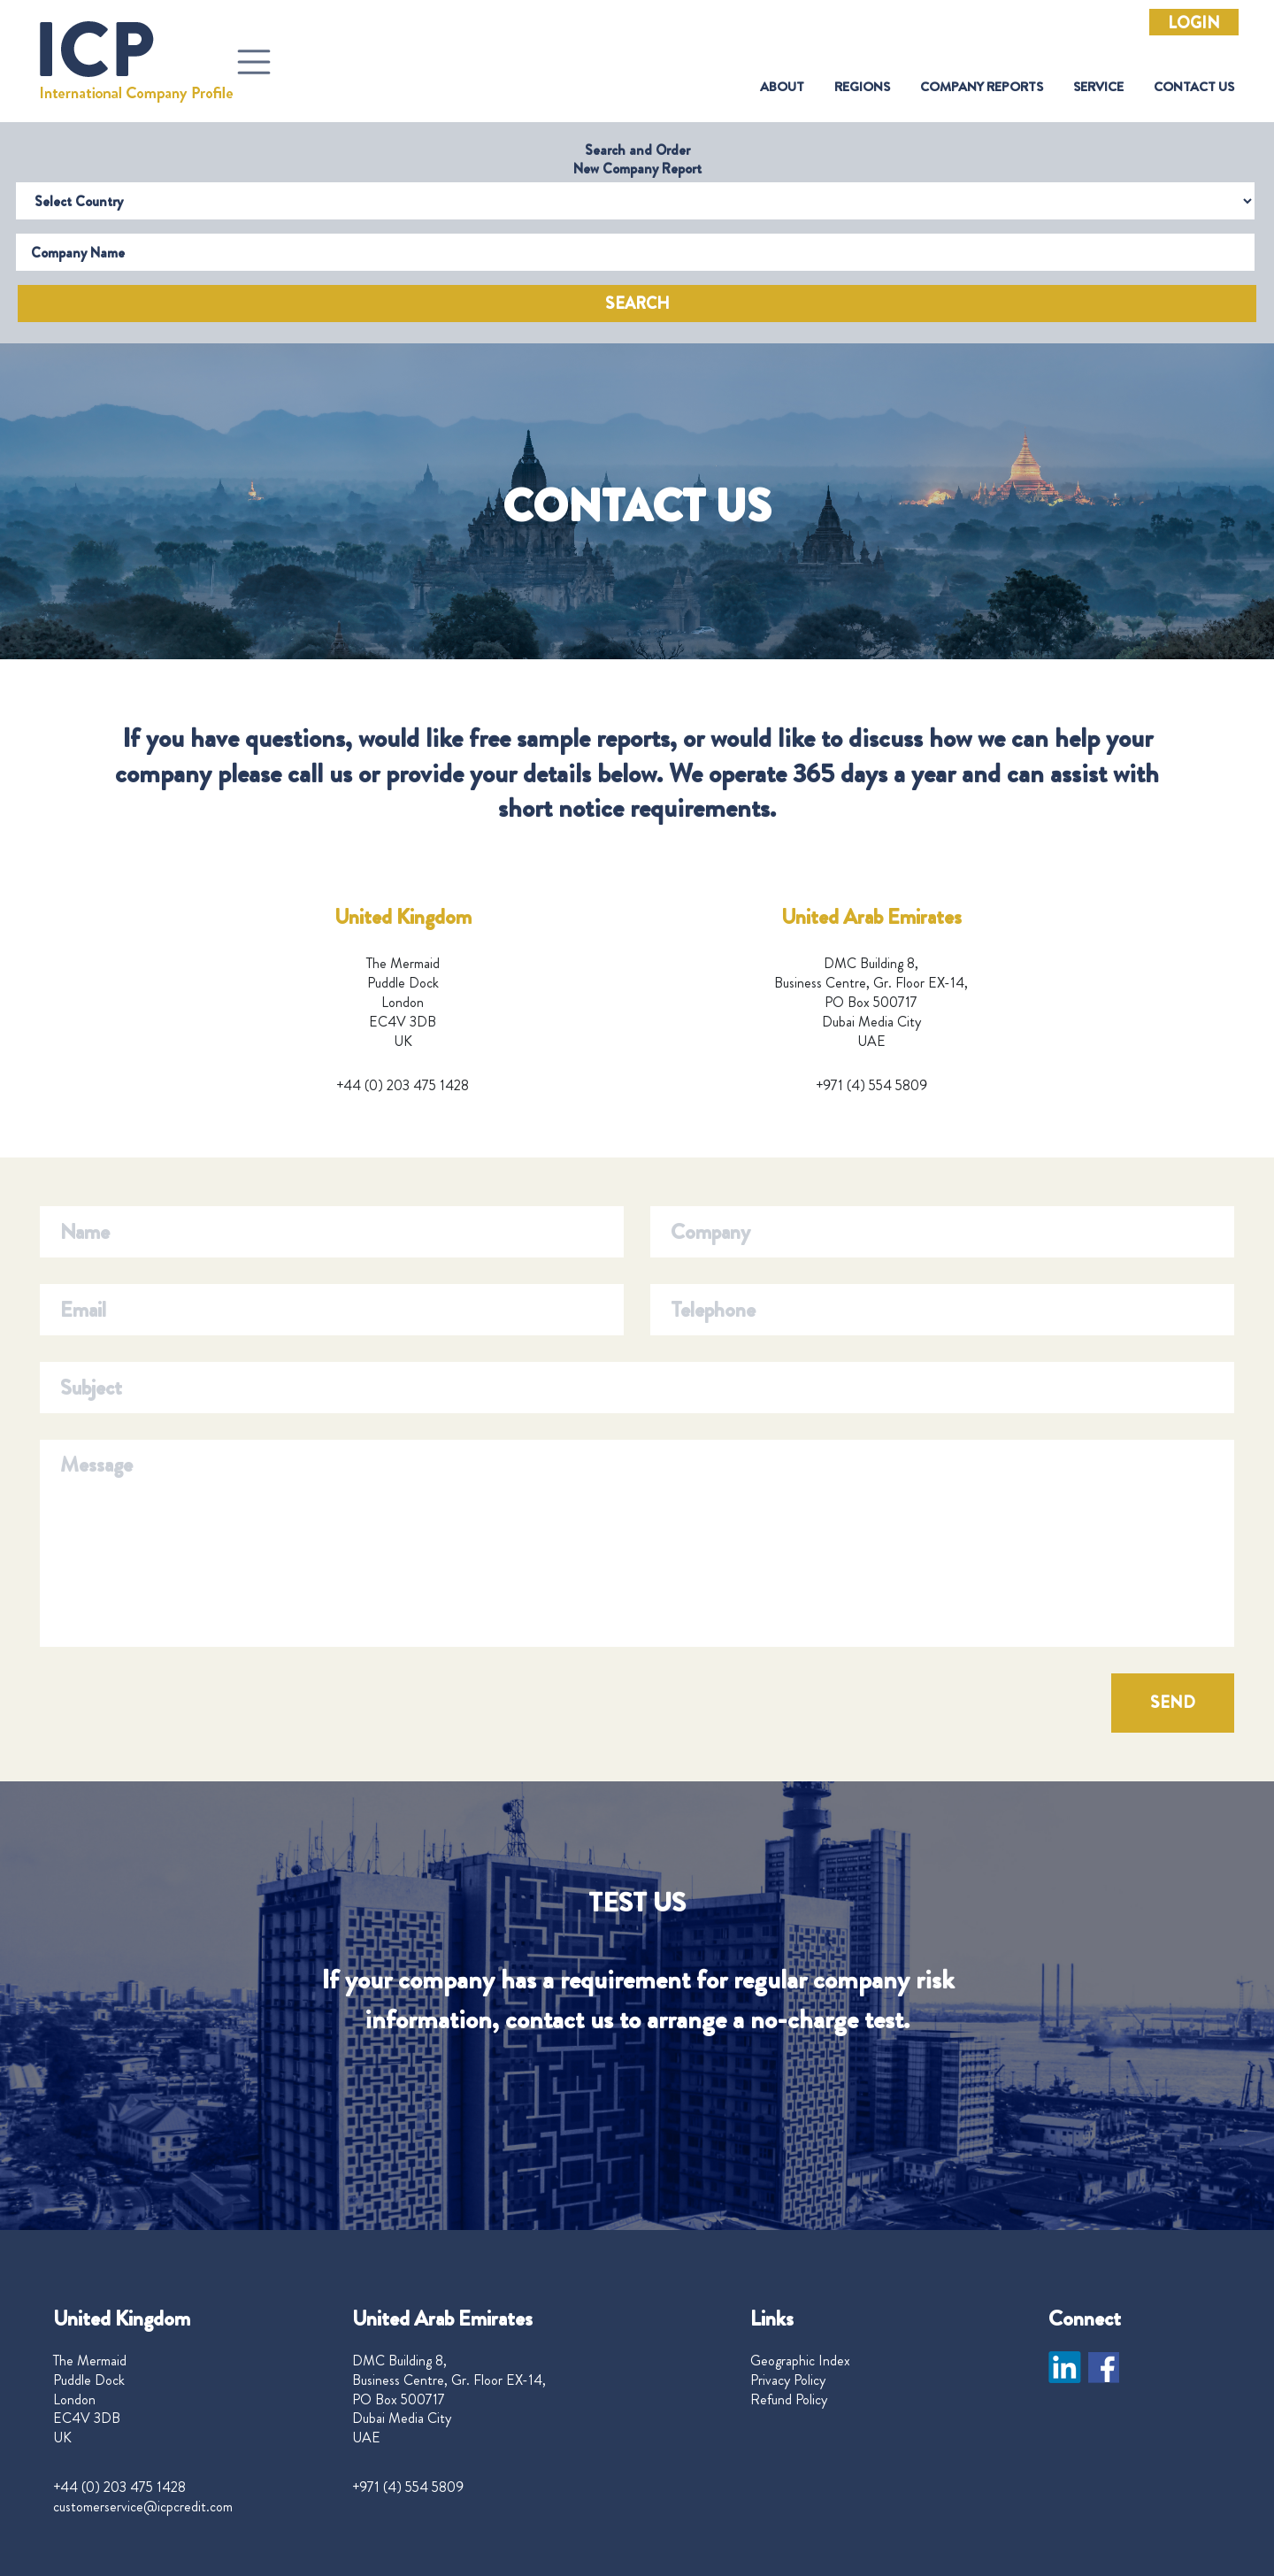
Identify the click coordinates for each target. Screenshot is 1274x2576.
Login (1194, 23)
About (782, 87)
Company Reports (981, 87)
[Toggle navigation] (254, 62)
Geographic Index (800, 2361)
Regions (862, 87)
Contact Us (1194, 87)
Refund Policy (788, 2400)
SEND (1172, 1702)
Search (637, 303)
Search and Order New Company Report (637, 159)
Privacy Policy (787, 2380)
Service (1098, 87)
